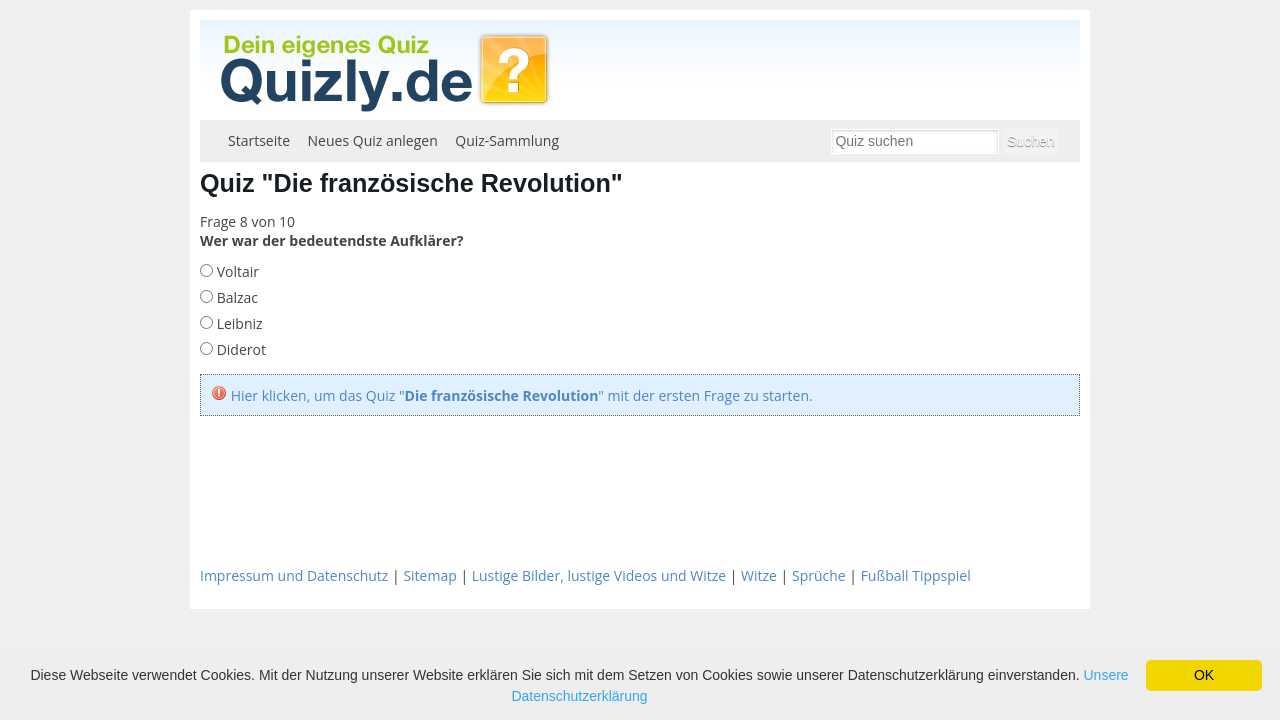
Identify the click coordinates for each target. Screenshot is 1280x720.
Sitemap (429, 575)
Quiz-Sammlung (507, 140)
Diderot (239, 349)
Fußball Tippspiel (916, 575)
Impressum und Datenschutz (294, 575)
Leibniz (238, 323)
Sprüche (819, 575)
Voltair (236, 271)
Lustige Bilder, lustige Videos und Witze (599, 575)
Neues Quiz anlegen (373, 140)
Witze (759, 575)
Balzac (235, 297)
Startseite (259, 140)
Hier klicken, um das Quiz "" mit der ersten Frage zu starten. (522, 395)
